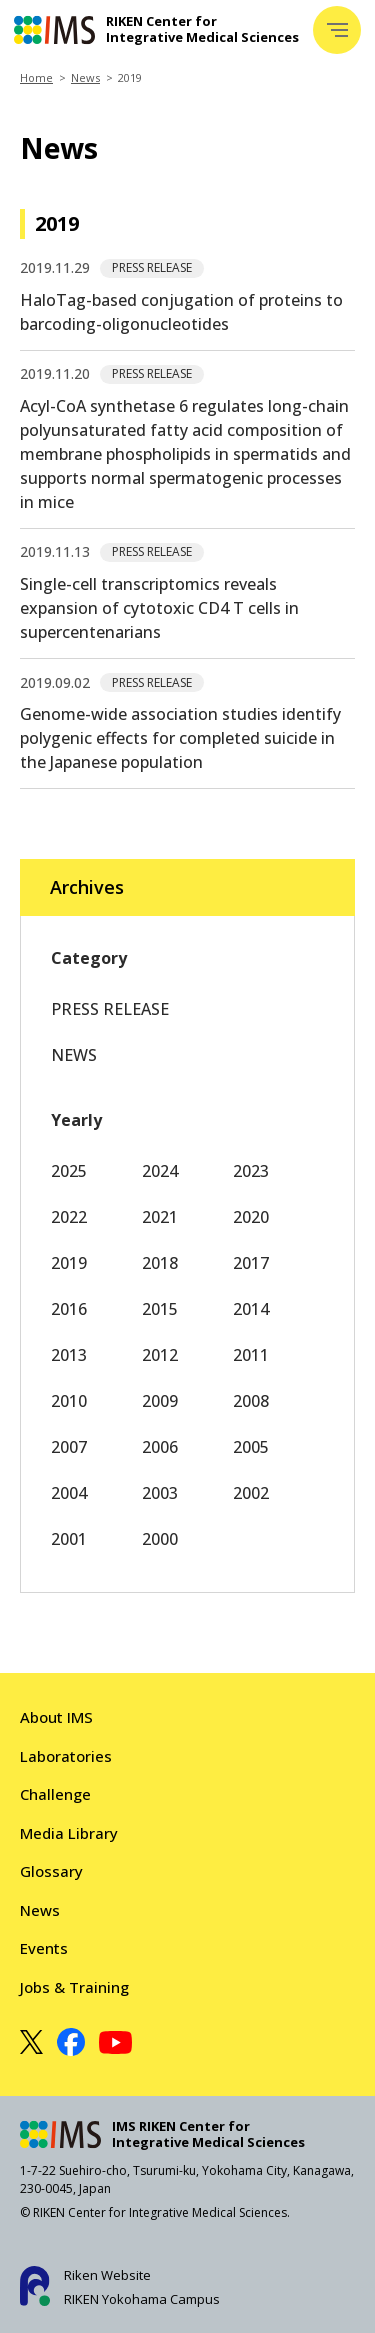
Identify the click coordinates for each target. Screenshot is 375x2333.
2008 (251, 1401)
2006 (160, 1447)
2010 (69, 1401)
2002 (251, 1493)
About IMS (56, 1717)
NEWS (74, 1055)
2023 (251, 1171)
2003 (160, 1493)
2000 (160, 1539)
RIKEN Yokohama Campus (142, 2299)
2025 (69, 1171)
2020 (251, 1217)
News (85, 77)
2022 (69, 1217)
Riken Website (107, 2275)
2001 (69, 1539)
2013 (69, 1355)
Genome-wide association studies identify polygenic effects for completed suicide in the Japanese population (180, 738)
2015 (160, 1309)
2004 (69, 1493)
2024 (160, 1171)
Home (36, 77)
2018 (160, 1263)
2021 (160, 1217)
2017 (251, 1263)
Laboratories (66, 1756)
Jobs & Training (74, 1987)
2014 (251, 1309)
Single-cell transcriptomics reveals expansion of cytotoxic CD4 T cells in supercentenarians (159, 608)
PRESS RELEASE (110, 1009)
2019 (69, 1263)
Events (44, 1948)
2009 (160, 1401)
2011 (251, 1355)
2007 (69, 1447)
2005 (251, 1447)
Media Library (69, 1833)
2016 (69, 1309)
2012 (160, 1355)
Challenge (55, 1794)
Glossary (51, 1871)
